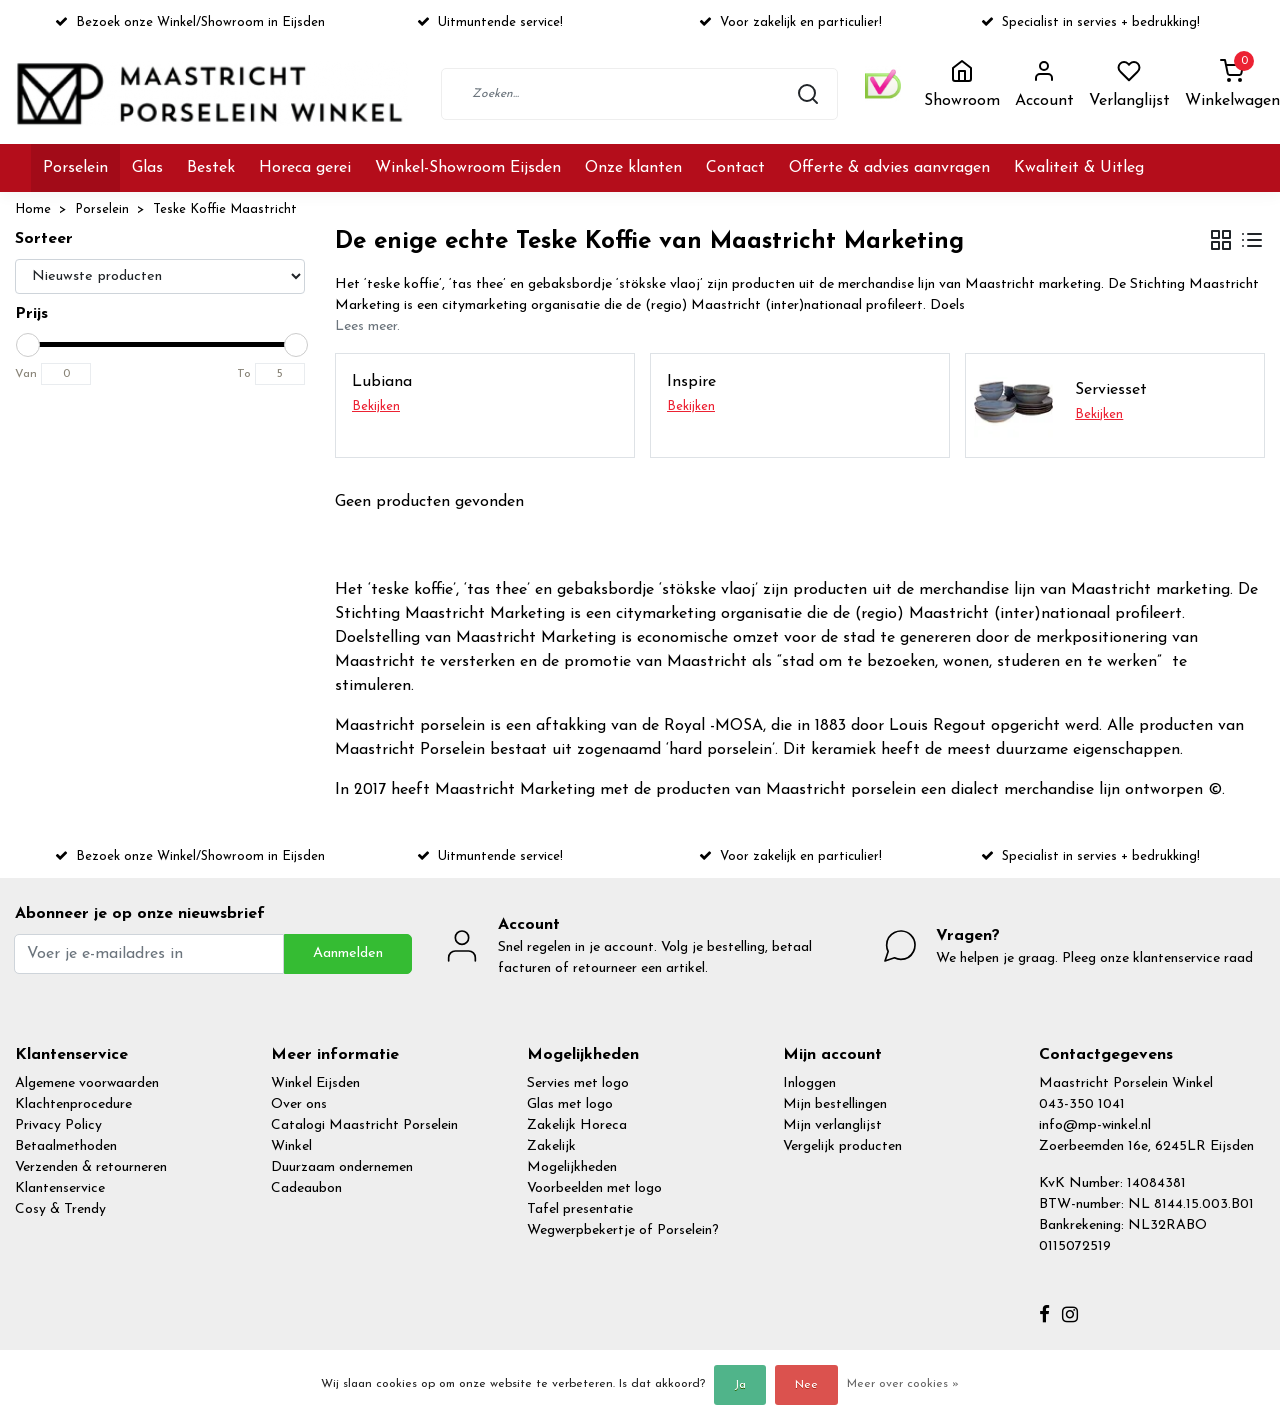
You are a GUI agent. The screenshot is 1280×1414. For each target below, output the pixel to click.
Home (33, 209)
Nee (806, 1385)
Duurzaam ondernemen (342, 1167)
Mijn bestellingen (835, 1104)
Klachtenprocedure (73, 1104)
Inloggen (809, 1083)
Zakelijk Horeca (577, 1125)
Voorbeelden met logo (594, 1188)
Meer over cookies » (903, 1384)
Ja (740, 1385)
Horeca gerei (305, 168)
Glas (147, 168)
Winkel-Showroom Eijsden (468, 168)
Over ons (299, 1104)
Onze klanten (633, 168)
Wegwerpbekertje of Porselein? (623, 1230)
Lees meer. (367, 326)
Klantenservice (60, 1188)
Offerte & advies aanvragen (889, 168)
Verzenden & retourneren (91, 1167)
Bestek (211, 168)
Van (26, 374)
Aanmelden (348, 953)
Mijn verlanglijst (832, 1125)
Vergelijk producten (842, 1146)
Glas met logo (570, 1104)
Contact (735, 168)
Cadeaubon (306, 1188)
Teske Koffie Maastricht (225, 209)
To (244, 374)
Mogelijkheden (572, 1167)
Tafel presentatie (580, 1209)
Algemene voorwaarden (87, 1083)
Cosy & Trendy (60, 1209)
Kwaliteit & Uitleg (1079, 168)
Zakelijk (551, 1146)
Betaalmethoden (66, 1146)
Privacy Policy (58, 1125)
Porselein (75, 168)
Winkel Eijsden (315, 1083)
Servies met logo (578, 1083)
